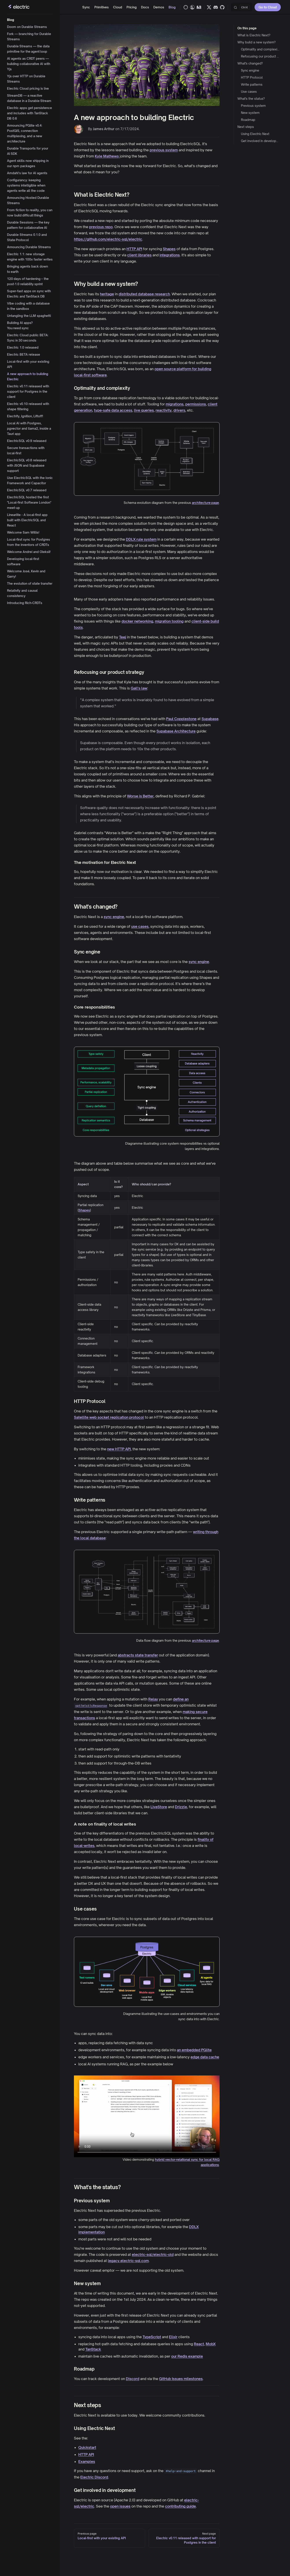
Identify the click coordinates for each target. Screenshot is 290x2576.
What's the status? (251, 98)
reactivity (164, 410)
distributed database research (144, 294)
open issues (120, 2506)
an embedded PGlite (194, 2050)
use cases (140, 926)
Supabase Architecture (176, 731)
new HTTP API (119, 1449)
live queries (144, 410)
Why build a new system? (256, 42)
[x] (209, 7)
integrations (170, 255)
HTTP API (134, 249)
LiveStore (159, 1807)
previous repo (101, 227)
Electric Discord (94, 2477)
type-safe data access (113, 410)
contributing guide (180, 2506)
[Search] (241, 7)
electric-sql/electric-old (153, 2254)
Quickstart (87, 2447)
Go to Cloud (268, 7)
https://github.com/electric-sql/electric (108, 239)
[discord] (215, 7)
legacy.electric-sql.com (128, 2260)
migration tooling (169, 621)
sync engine (114, 917)
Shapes (169, 249)
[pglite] (199, 7)
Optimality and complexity (260, 49)
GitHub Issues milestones (181, 2378)
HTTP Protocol (252, 77)
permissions (195, 404)
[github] (222, 7)
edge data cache (205, 2057)
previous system (164, 150)
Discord (132, 2378)
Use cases (249, 91)
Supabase (210, 719)
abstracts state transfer (138, 1655)
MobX (211, 2344)
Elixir (173, 2337)
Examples (86, 2461)
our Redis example (187, 2356)
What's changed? (250, 63)
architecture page (205, 502)
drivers (179, 410)
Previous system (253, 105)
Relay (153, 1699)
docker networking (137, 621)
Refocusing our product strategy (260, 56)
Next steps (245, 127)
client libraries (139, 255)
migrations (175, 404)
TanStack (93, 2349)
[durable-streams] (185, 7)
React (199, 2344)
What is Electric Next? (253, 35)
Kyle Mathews (107, 156)
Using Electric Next (255, 134)
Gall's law (139, 688)
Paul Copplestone (181, 719)
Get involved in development (260, 141)
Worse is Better (140, 796)
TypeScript (152, 2337)
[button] (30, 19)
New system (250, 113)
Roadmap (248, 120)
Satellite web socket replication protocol (109, 1417)
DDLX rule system (141, 539)
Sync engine (250, 70)
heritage (107, 294)
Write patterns (251, 84)
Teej (122, 637)
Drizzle (181, 1807)
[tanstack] (192, 7)
